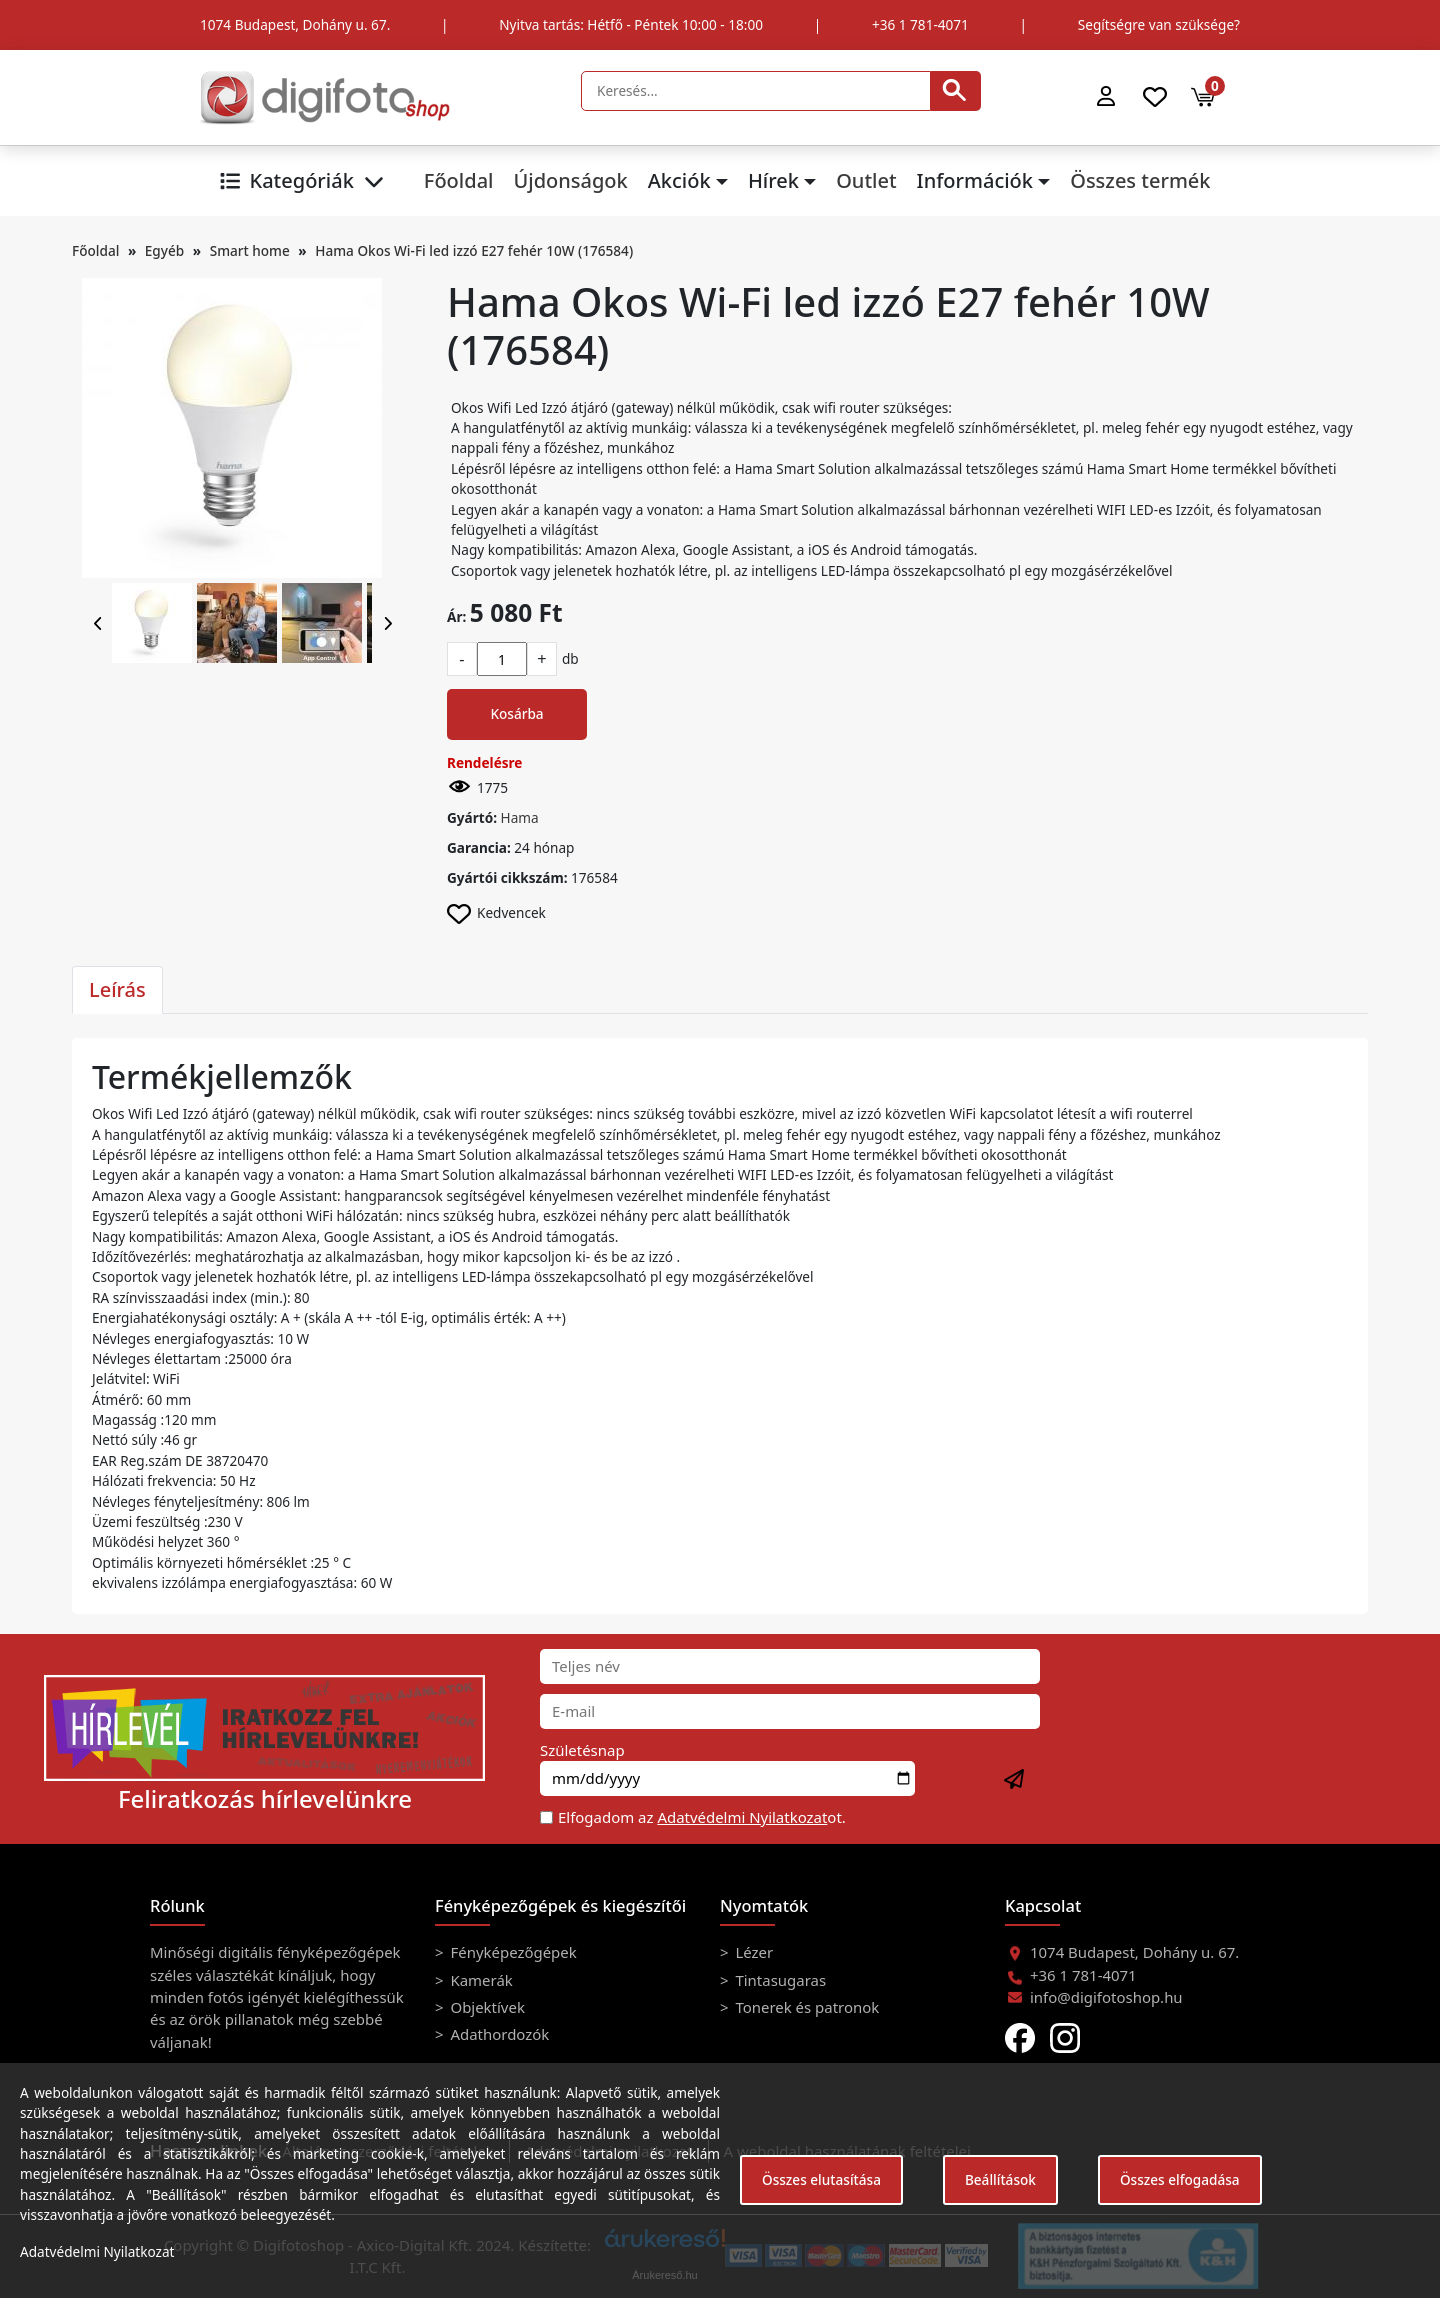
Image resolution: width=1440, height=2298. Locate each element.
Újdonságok (570, 180)
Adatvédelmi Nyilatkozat (742, 1817)
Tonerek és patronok (806, 2007)
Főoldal (459, 180)
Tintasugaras (779, 1980)
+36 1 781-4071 (920, 24)
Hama (520, 817)
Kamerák (480, 1980)
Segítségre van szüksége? (1159, 24)
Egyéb (164, 250)
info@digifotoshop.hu (1106, 1997)
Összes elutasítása (821, 2179)
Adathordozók (498, 2034)
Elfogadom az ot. (702, 1817)
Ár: (456, 616)
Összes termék (1140, 180)
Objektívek (486, 2007)
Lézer (753, 1952)
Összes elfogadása (1180, 2179)
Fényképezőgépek (512, 1952)
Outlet (866, 180)
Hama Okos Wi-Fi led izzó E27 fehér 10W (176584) (474, 250)
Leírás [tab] (117, 989)
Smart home (250, 250)
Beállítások (1000, 2179)
